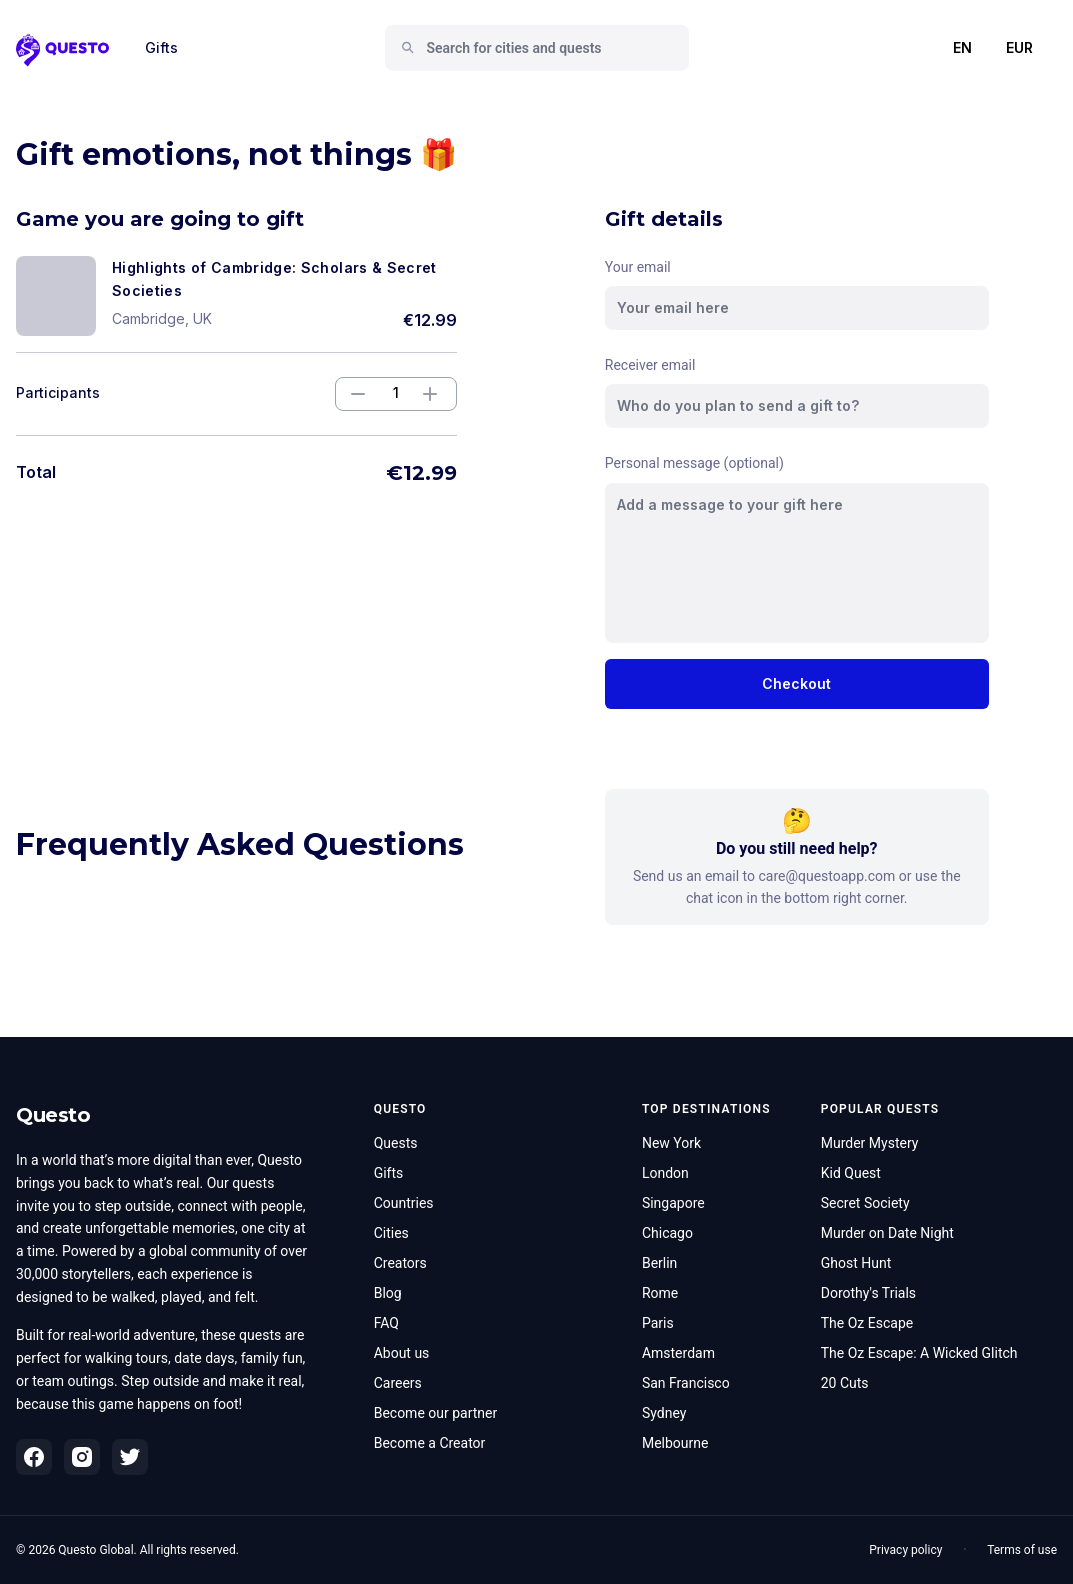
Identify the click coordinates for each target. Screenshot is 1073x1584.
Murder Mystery (870, 1143)
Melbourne (675, 1443)
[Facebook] (34, 1457)
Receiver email (650, 365)
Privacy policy (905, 1550)
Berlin (659, 1263)
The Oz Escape (867, 1323)
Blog (388, 1293)
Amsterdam (678, 1353)
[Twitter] (130, 1457)
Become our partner (436, 1413)
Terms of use (1022, 1550)
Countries (404, 1203)
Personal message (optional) (694, 463)
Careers (398, 1383)
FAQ (386, 1323)
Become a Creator (430, 1443)
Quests (396, 1143)
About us (402, 1353)
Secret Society (865, 1203)
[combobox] (545, 48)
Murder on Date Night (887, 1233)
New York (671, 1143)
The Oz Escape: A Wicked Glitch (919, 1353)
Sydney (664, 1413)
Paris (658, 1323)
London (665, 1173)
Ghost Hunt (856, 1263)
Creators (400, 1263)
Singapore (673, 1203)
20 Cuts (845, 1383)
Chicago (667, 1233)
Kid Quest (851, 1173)
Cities (391, 1233)
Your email (638, 267)
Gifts (161, 47)
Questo (53, 1115)
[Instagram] (82, 1457)
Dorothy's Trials (868, 1293)
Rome (660, 1293)
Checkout (796, 683)
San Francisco (686, 1383)
